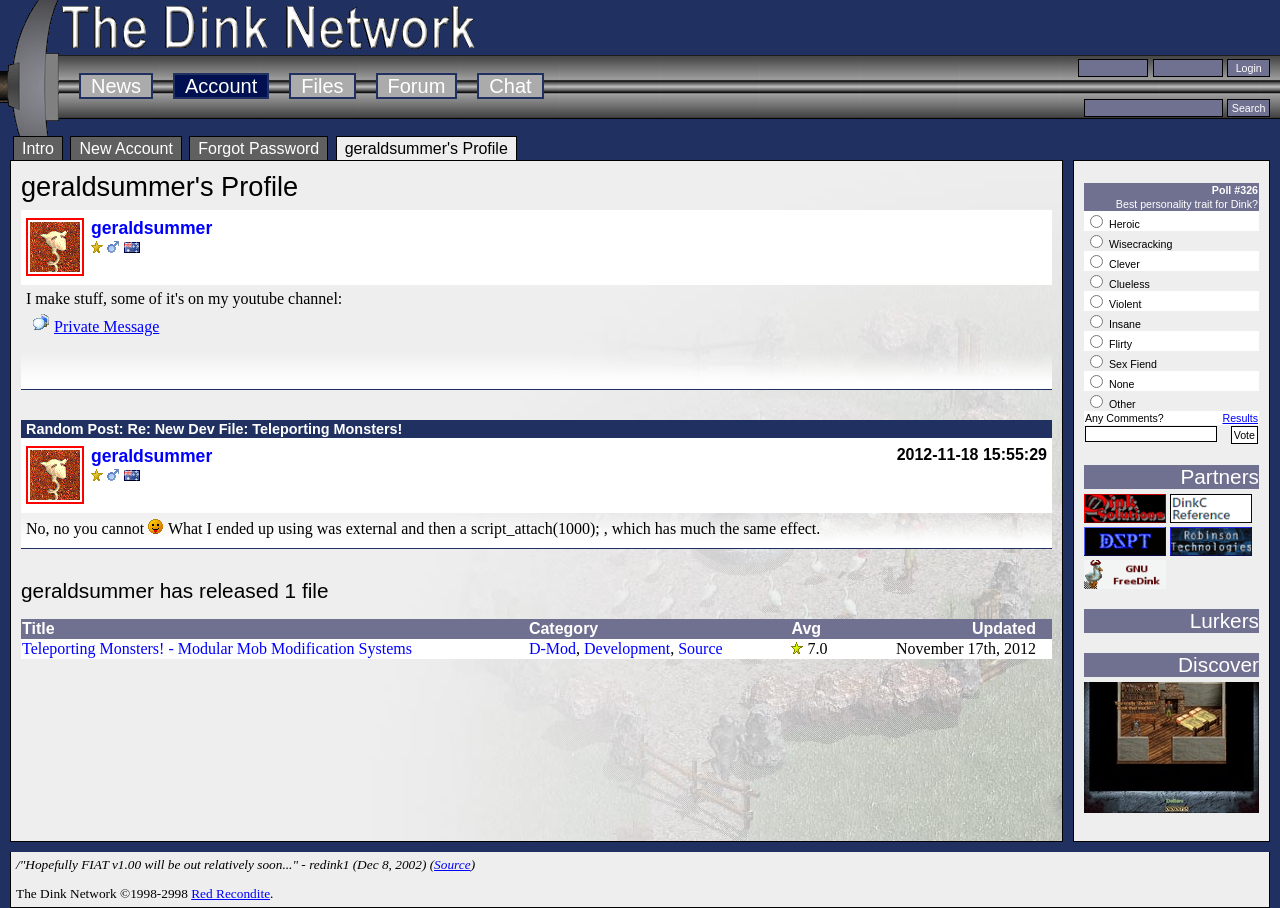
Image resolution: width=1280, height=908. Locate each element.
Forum (417, 86)
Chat (510, 86)
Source (700, 648)
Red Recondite (230, 893)
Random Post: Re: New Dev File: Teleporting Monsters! (214, 429)
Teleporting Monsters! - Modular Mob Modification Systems (217, 648)
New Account (125, 148)
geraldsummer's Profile (426, 148)
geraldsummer (151, 228)
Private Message (106, 326)
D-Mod (552, 648)
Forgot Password (258, 148)
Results (1240, 418)
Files (322, 86)
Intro (38, 148)
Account (221, 86)
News (116, 86)
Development (627, 648)
